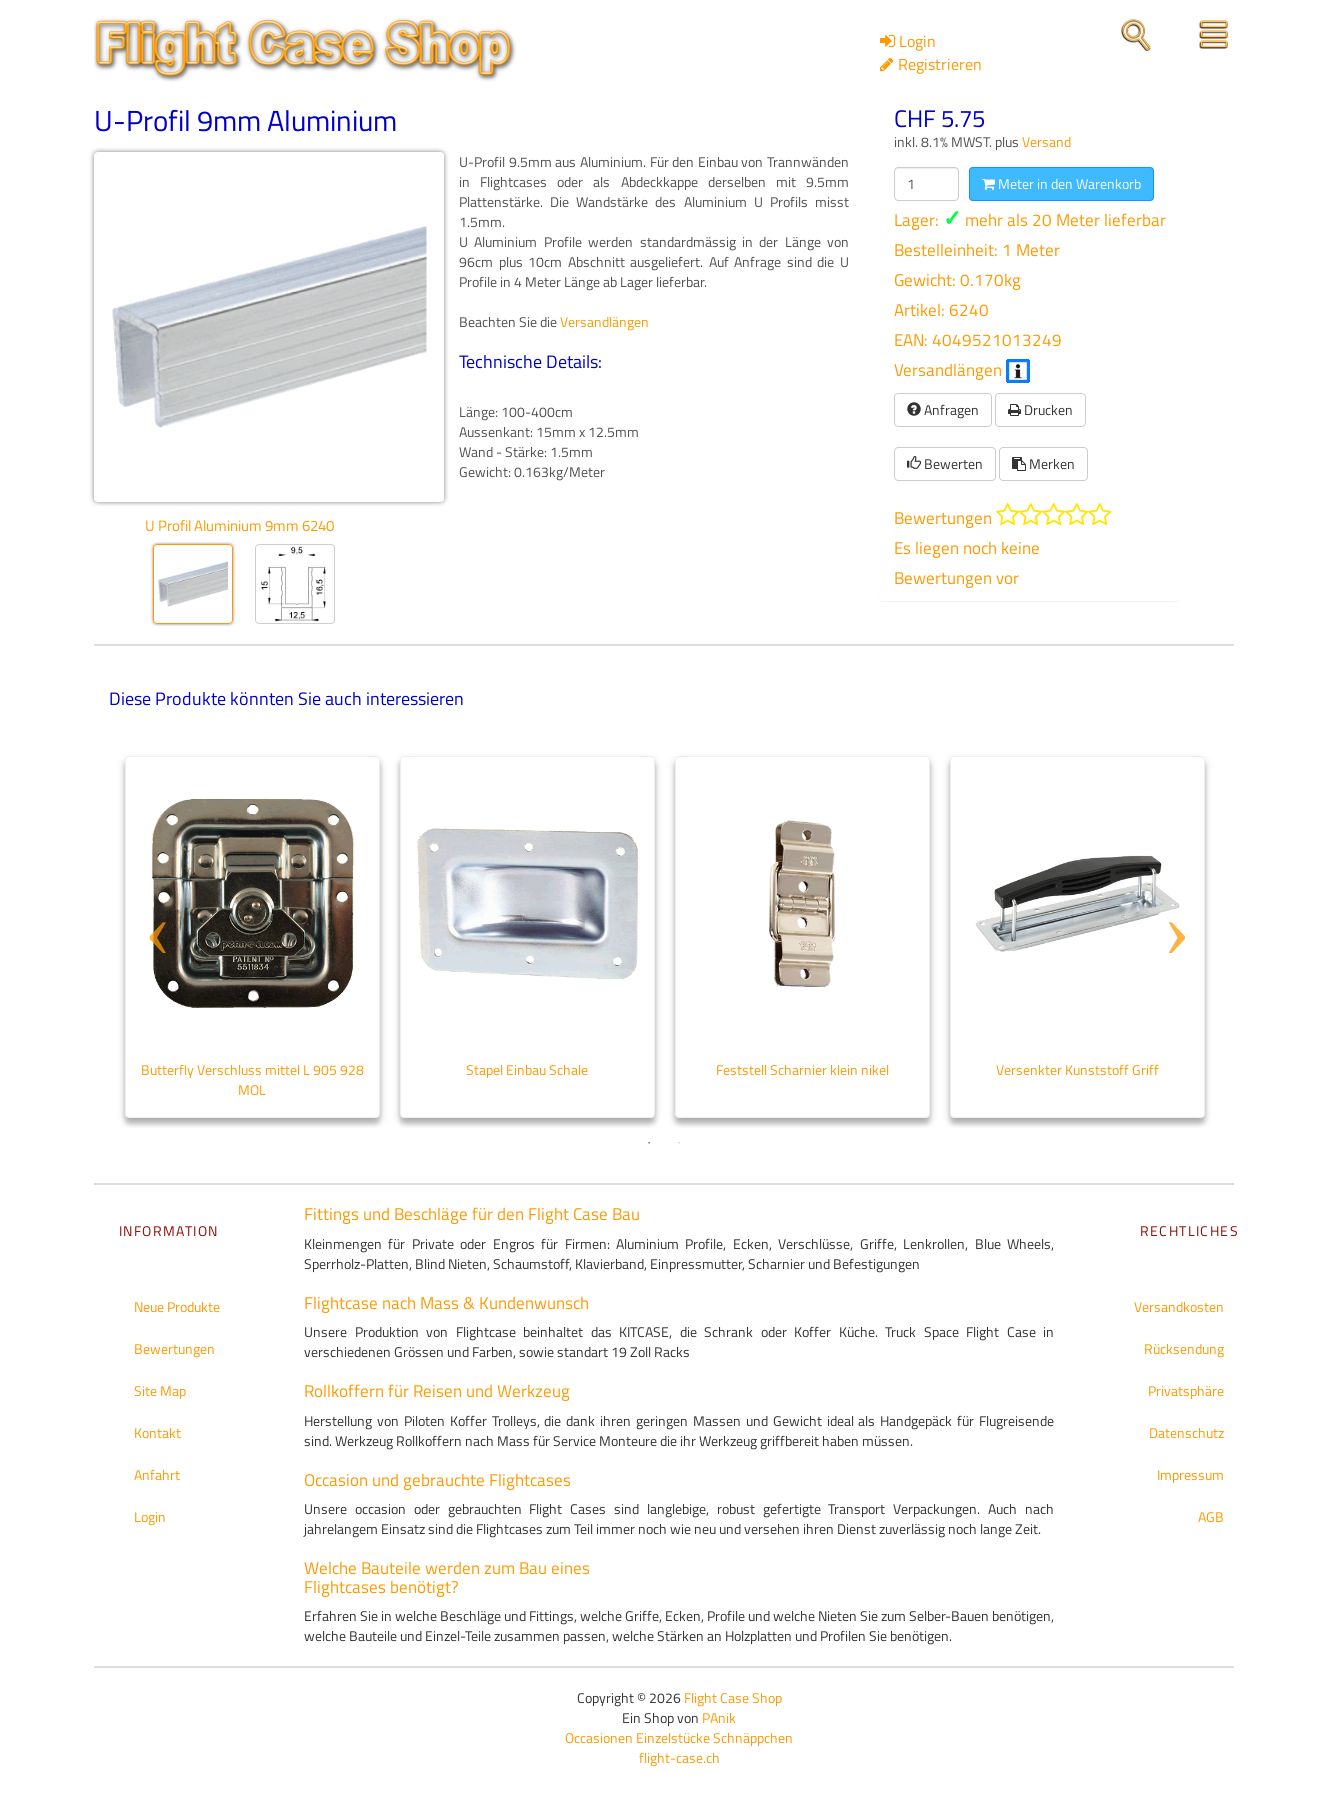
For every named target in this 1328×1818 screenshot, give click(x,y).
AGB (1211, 1516)
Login (150, 1516)
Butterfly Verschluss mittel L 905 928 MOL (252, 1079)
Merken (1043, 463)
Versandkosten (1179, 1306)
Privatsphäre (1186, 1390)
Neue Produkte (177, 1306)
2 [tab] (679, 1143)
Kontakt (157, 1432)
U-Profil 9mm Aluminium (245, 120)
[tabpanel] (252, 937)
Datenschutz (1186, 1432)
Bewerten (945, 463)
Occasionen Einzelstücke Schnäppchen (679, 1737)
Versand (1046, 142)
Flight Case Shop (733, 1697)
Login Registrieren (931, 52)
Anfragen (943, 409)
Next (1173, 899)
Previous (155, 899)
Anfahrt (157, 1474)
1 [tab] (649, 1143)
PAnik (719, 1717)
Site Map (160, 1390)
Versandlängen (962, 370)
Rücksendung (1184, 1348)
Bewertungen (174, 1348)
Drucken (1040, 409)
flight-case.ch (679, 1757)
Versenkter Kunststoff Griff (1077, 1069)
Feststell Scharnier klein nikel (802, 1069)
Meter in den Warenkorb (1061, 183)
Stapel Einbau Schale (527, 1069)
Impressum (1190, 1474)
